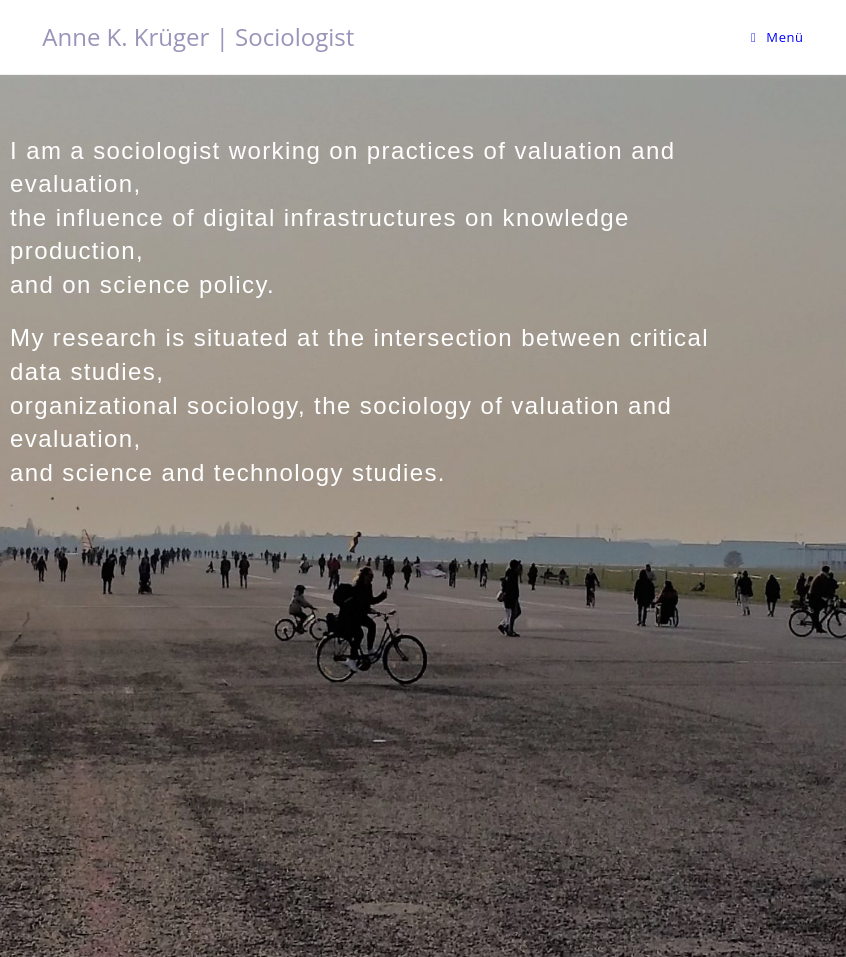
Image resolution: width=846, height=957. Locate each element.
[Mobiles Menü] (777, 37)
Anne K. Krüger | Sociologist (198, 36)
